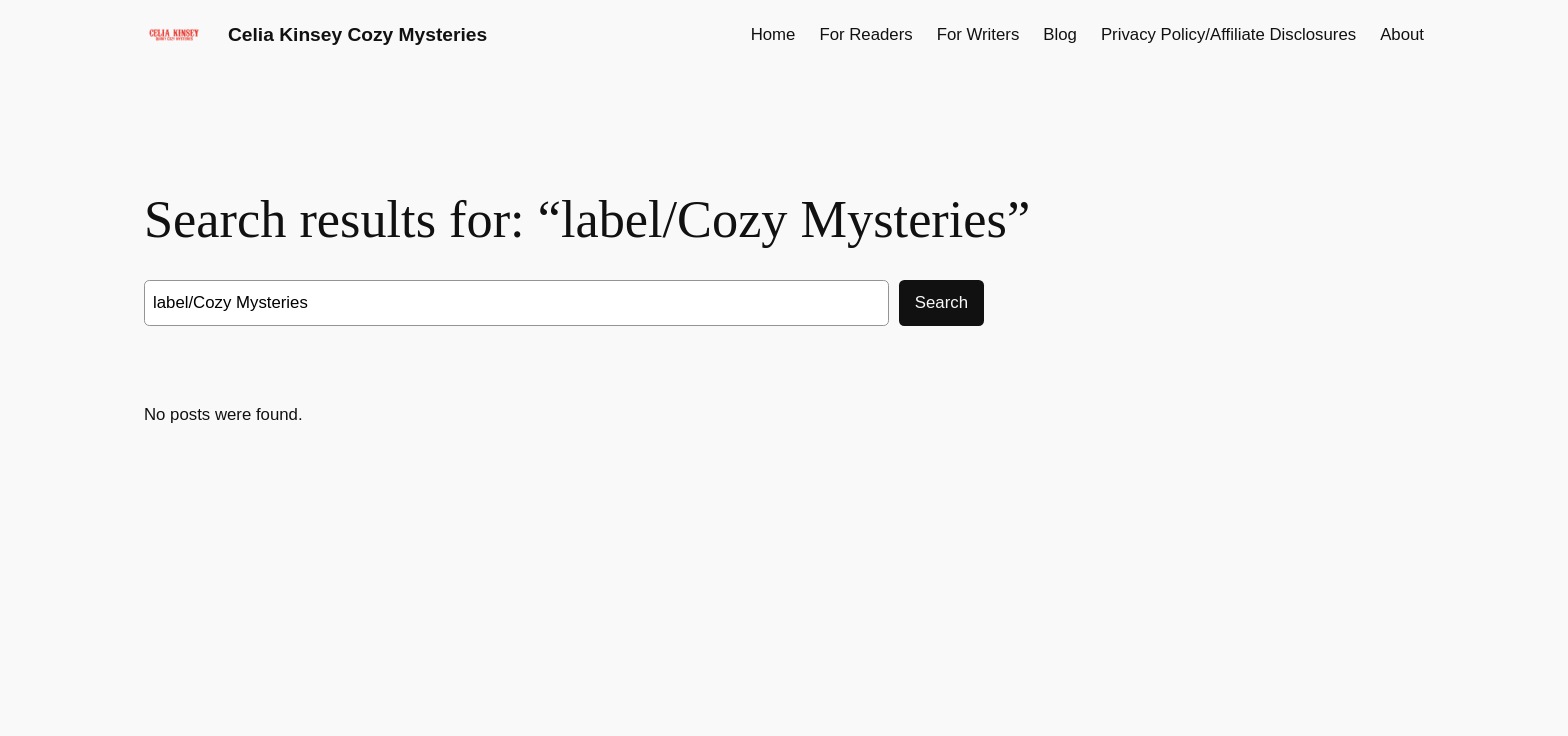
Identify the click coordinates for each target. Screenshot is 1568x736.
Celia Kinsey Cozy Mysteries (357, 34)
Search (941, 302)
